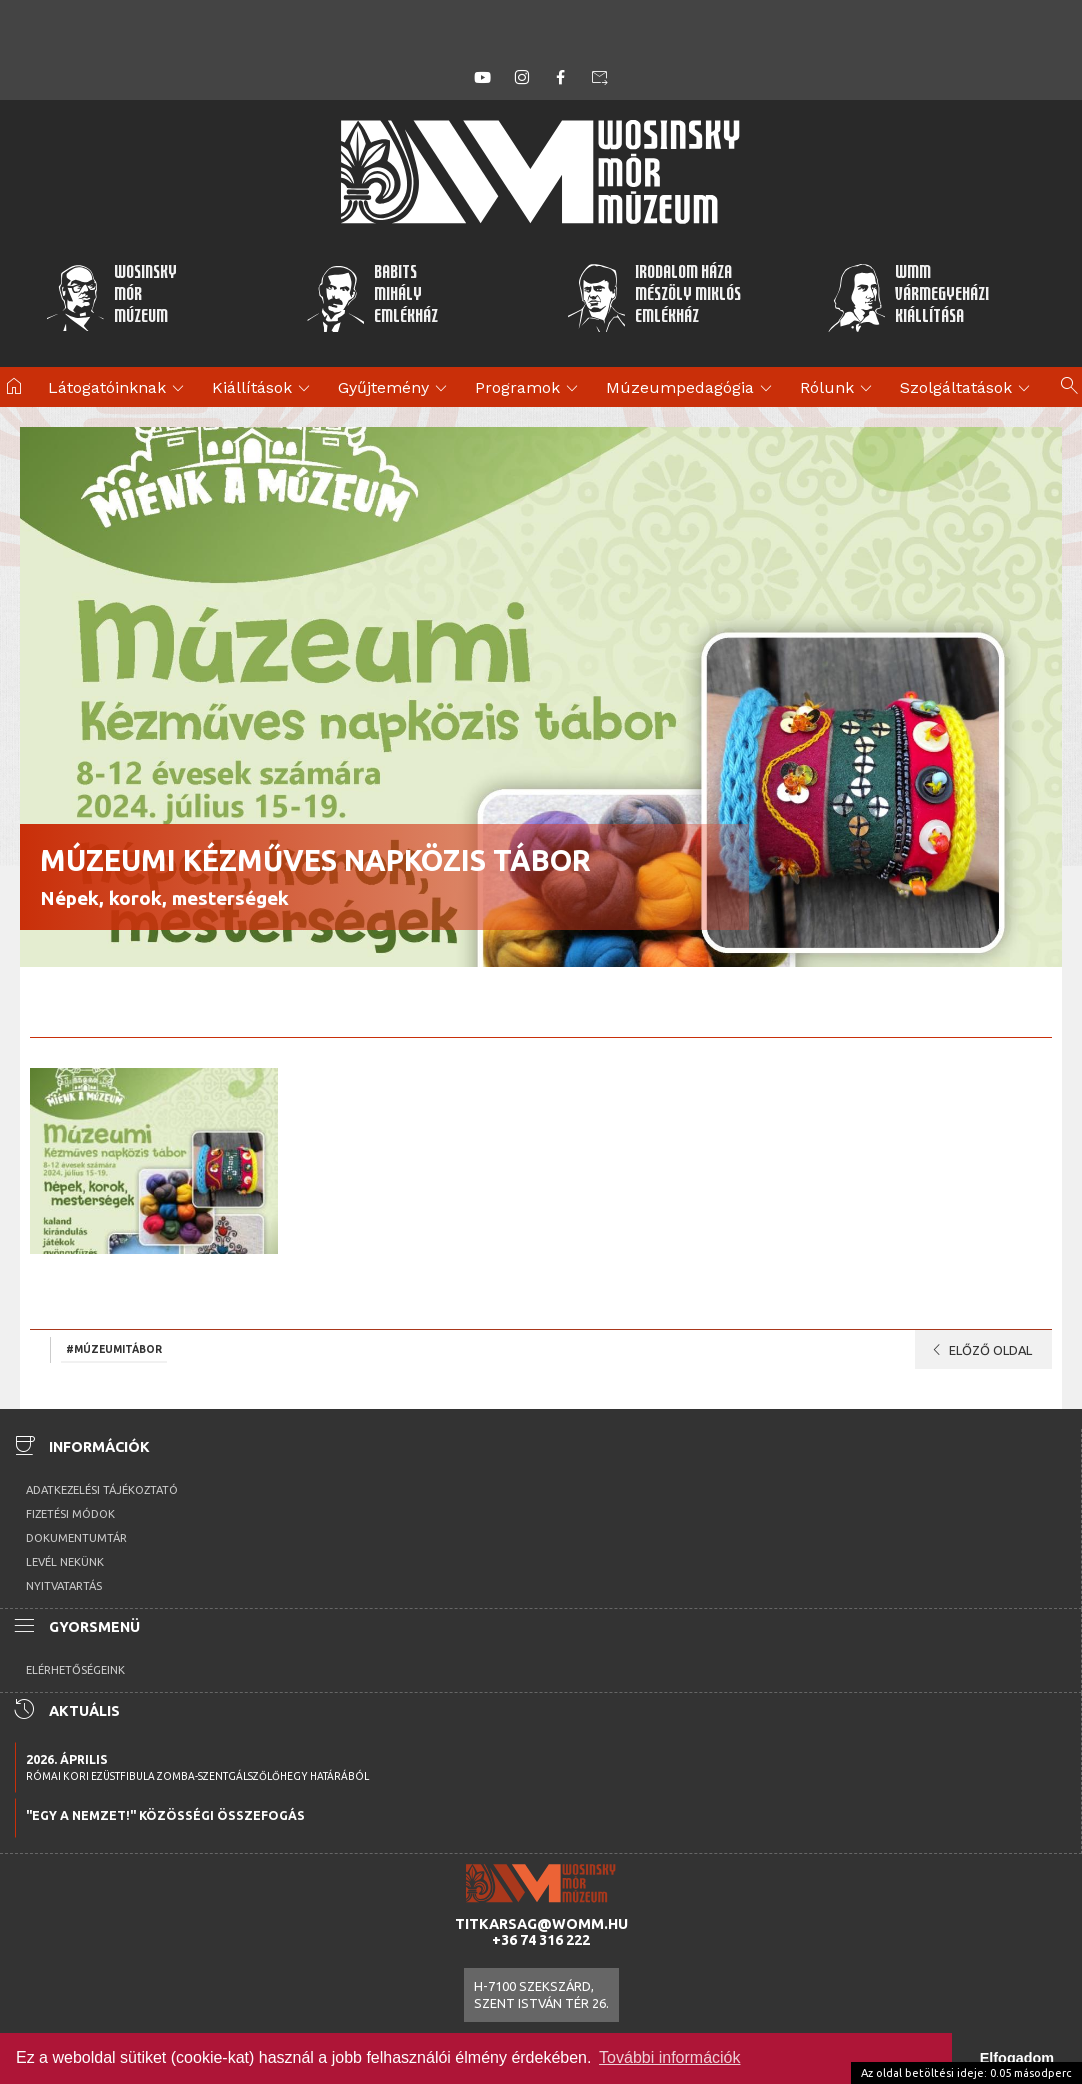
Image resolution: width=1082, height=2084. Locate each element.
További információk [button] (669, 2057)
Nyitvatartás (64, 1586)
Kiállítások (264, 389)
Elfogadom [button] (1017, 2058)
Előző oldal (978, 1350)
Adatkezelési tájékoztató (102, 1490)
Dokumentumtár (76, 1538)
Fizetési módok (70, 1514)
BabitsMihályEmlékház (372, 297)
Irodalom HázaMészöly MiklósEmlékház (653, 297)
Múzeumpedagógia (692, 389)
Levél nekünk (65, 1562)
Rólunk (839, 389)
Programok (529, 389)
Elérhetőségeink (75, 1670)
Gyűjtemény (395, 389)
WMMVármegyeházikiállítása (908, 297)
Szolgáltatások (968, 389)
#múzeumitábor (114, 1349)
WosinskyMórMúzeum (110, 297)
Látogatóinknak (119, 389)
